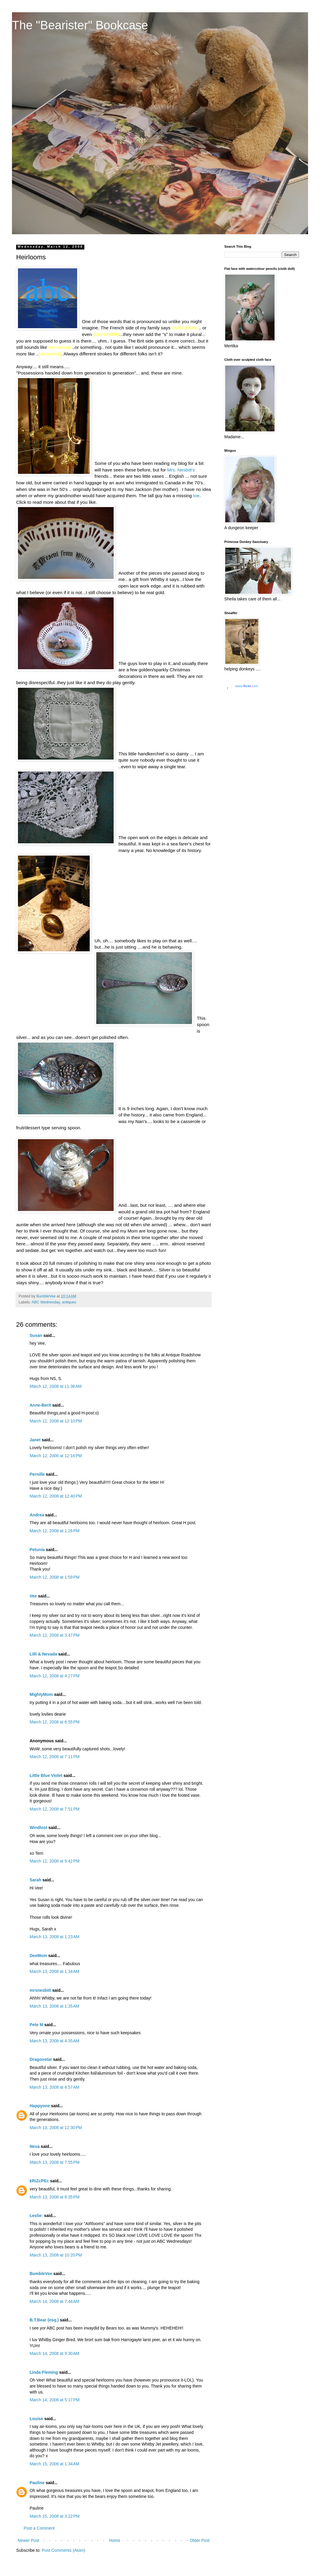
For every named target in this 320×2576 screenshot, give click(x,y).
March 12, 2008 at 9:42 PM (55, 1861)
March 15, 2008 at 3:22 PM (55, 2516)
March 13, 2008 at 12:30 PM (56, 2127)
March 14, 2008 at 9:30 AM (54, 2353)
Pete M (36, 2024)
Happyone (40, 2105)
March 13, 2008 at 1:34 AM (54, 1971)
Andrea (37, 1515)
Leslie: (36, 2215)
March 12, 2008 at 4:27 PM (55, 1675)
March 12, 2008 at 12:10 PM (56, 1421)
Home (114, 2540)
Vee (33, 1596)
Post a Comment (39, 2528)
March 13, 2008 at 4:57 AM (54, 2087)
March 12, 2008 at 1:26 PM (55, 1530)
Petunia (37, 1549)
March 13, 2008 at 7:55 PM (55, 2162)
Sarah (35, 1879)
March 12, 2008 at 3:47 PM (55, 1635)
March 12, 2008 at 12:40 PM (56, 1496)
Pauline (37, 2482)
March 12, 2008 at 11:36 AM (56, 1386)
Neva (34, 2146)
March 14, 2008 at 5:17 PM (55, 2399)
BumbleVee (41, 2273)
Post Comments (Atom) (63, 2550)
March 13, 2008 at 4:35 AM (54, 2040)
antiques (69, 1302)
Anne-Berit (40, 1405)
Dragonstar (41, 2059)
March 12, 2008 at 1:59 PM (55, 1577)
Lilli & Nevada (43, 1654)
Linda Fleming (44, 2372)
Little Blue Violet (46, 1775)
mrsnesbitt (40, 1990)
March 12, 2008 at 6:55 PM (55, 1722)
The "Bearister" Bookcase (80, 25)
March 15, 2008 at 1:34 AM (54, 2463)
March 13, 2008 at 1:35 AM (54, 2006)
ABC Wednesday (45, 1302)
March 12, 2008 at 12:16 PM (56, 1455)
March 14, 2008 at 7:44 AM (54, 2301)
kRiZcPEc (39, 2180)
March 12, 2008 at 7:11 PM (55, 1756)
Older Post (200, 2540)
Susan (36, 1335)
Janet (35, 1439)
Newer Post (28, 2540)
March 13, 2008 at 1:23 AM (54, 1936)
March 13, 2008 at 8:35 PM (55, 2197)
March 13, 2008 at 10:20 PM (56, 2255)
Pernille (37, 1474)
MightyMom (41, 1694)
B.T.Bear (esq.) (44, 2320)
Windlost (38, 1827)
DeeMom (38, 1955)
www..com (246, 686)
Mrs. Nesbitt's (181, 469)
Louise (36, 2418)
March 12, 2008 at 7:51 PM (55, 1809)
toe (196, 495)
